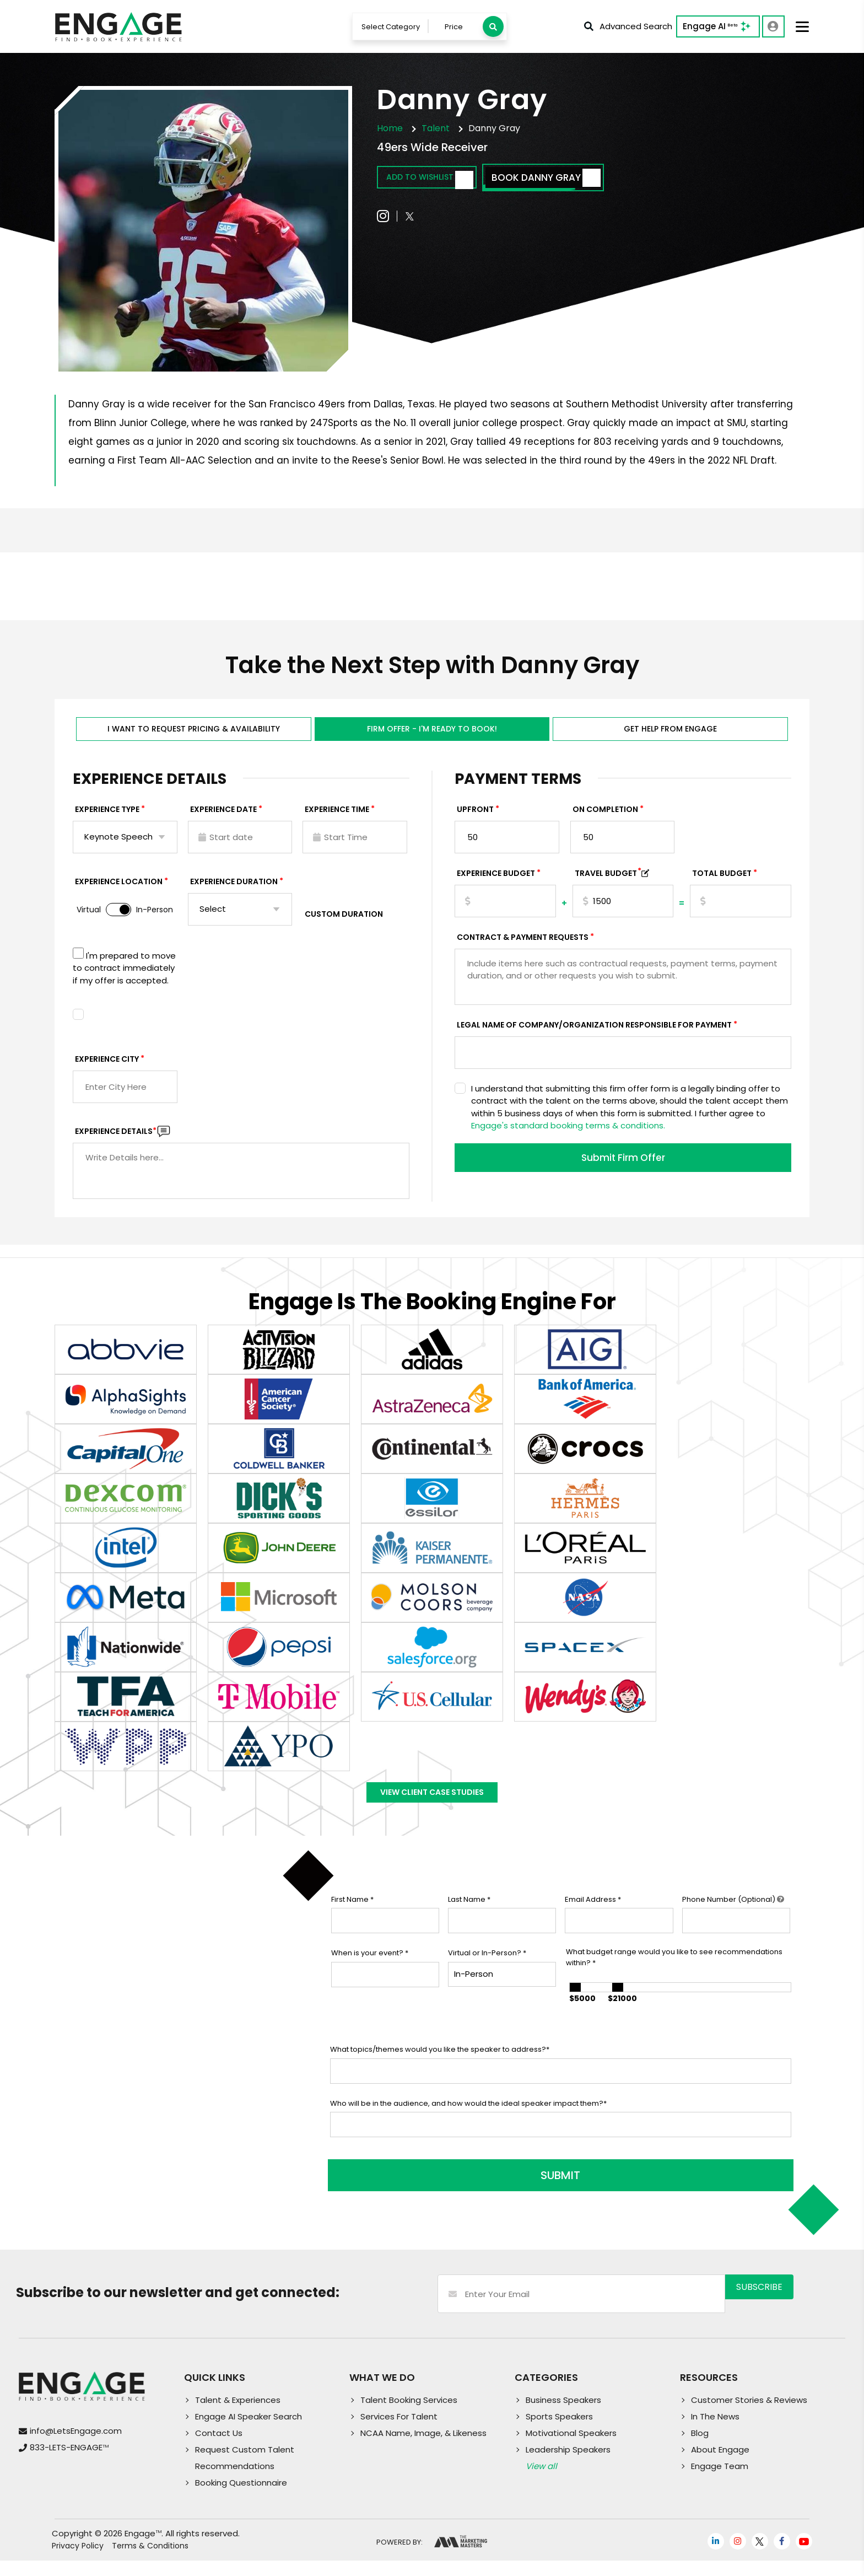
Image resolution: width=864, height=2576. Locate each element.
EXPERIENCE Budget (496, 884)
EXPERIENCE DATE (223, 820)
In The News (715, 2432)
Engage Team (719, 2481)
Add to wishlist (441, 182)
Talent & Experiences (237, 2415)
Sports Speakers (559, 2432)
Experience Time (337, 820)
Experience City (107, 1070)
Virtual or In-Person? (487, 1976)
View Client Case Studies (432, 1809)
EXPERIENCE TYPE (107, 820)
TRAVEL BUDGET (608, 884)
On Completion (605, 820)
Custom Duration (344, 925)
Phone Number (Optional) (733, 1922)
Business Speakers (563, 2415)
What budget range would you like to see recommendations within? (674, 1980)
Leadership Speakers (568, 2465)
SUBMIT (414, 2190)
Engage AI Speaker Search (248, 2432)
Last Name (469, 1922)
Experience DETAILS (115, 1142)
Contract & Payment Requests (522, 948)
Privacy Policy (78, 2561)
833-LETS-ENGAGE (69, 2463)
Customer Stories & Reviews (749, 2415)
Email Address (593, 1922)
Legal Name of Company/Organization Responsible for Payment (594, 1036)
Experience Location (119, 893)
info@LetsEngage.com (76, 2446)
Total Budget (722, 884)
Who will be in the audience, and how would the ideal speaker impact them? (468, 2126)
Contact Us (218, 2448)
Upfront (475, 820)
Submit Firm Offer (623, 1170)
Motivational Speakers (571, 2448)
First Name (352, 1922)
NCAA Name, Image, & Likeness (423, 2448)
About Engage (720, 2465)
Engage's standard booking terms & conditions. (568, 1137)
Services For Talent (399, 2432)
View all (541, 2481)
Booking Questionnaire (241, 2498)
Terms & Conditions (150, 2561)
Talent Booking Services (408, 2415)
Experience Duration (234, 893)
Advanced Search (627, 28)
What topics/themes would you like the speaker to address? (439, 2072)
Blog (700, 2448)
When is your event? (369, 1976)
